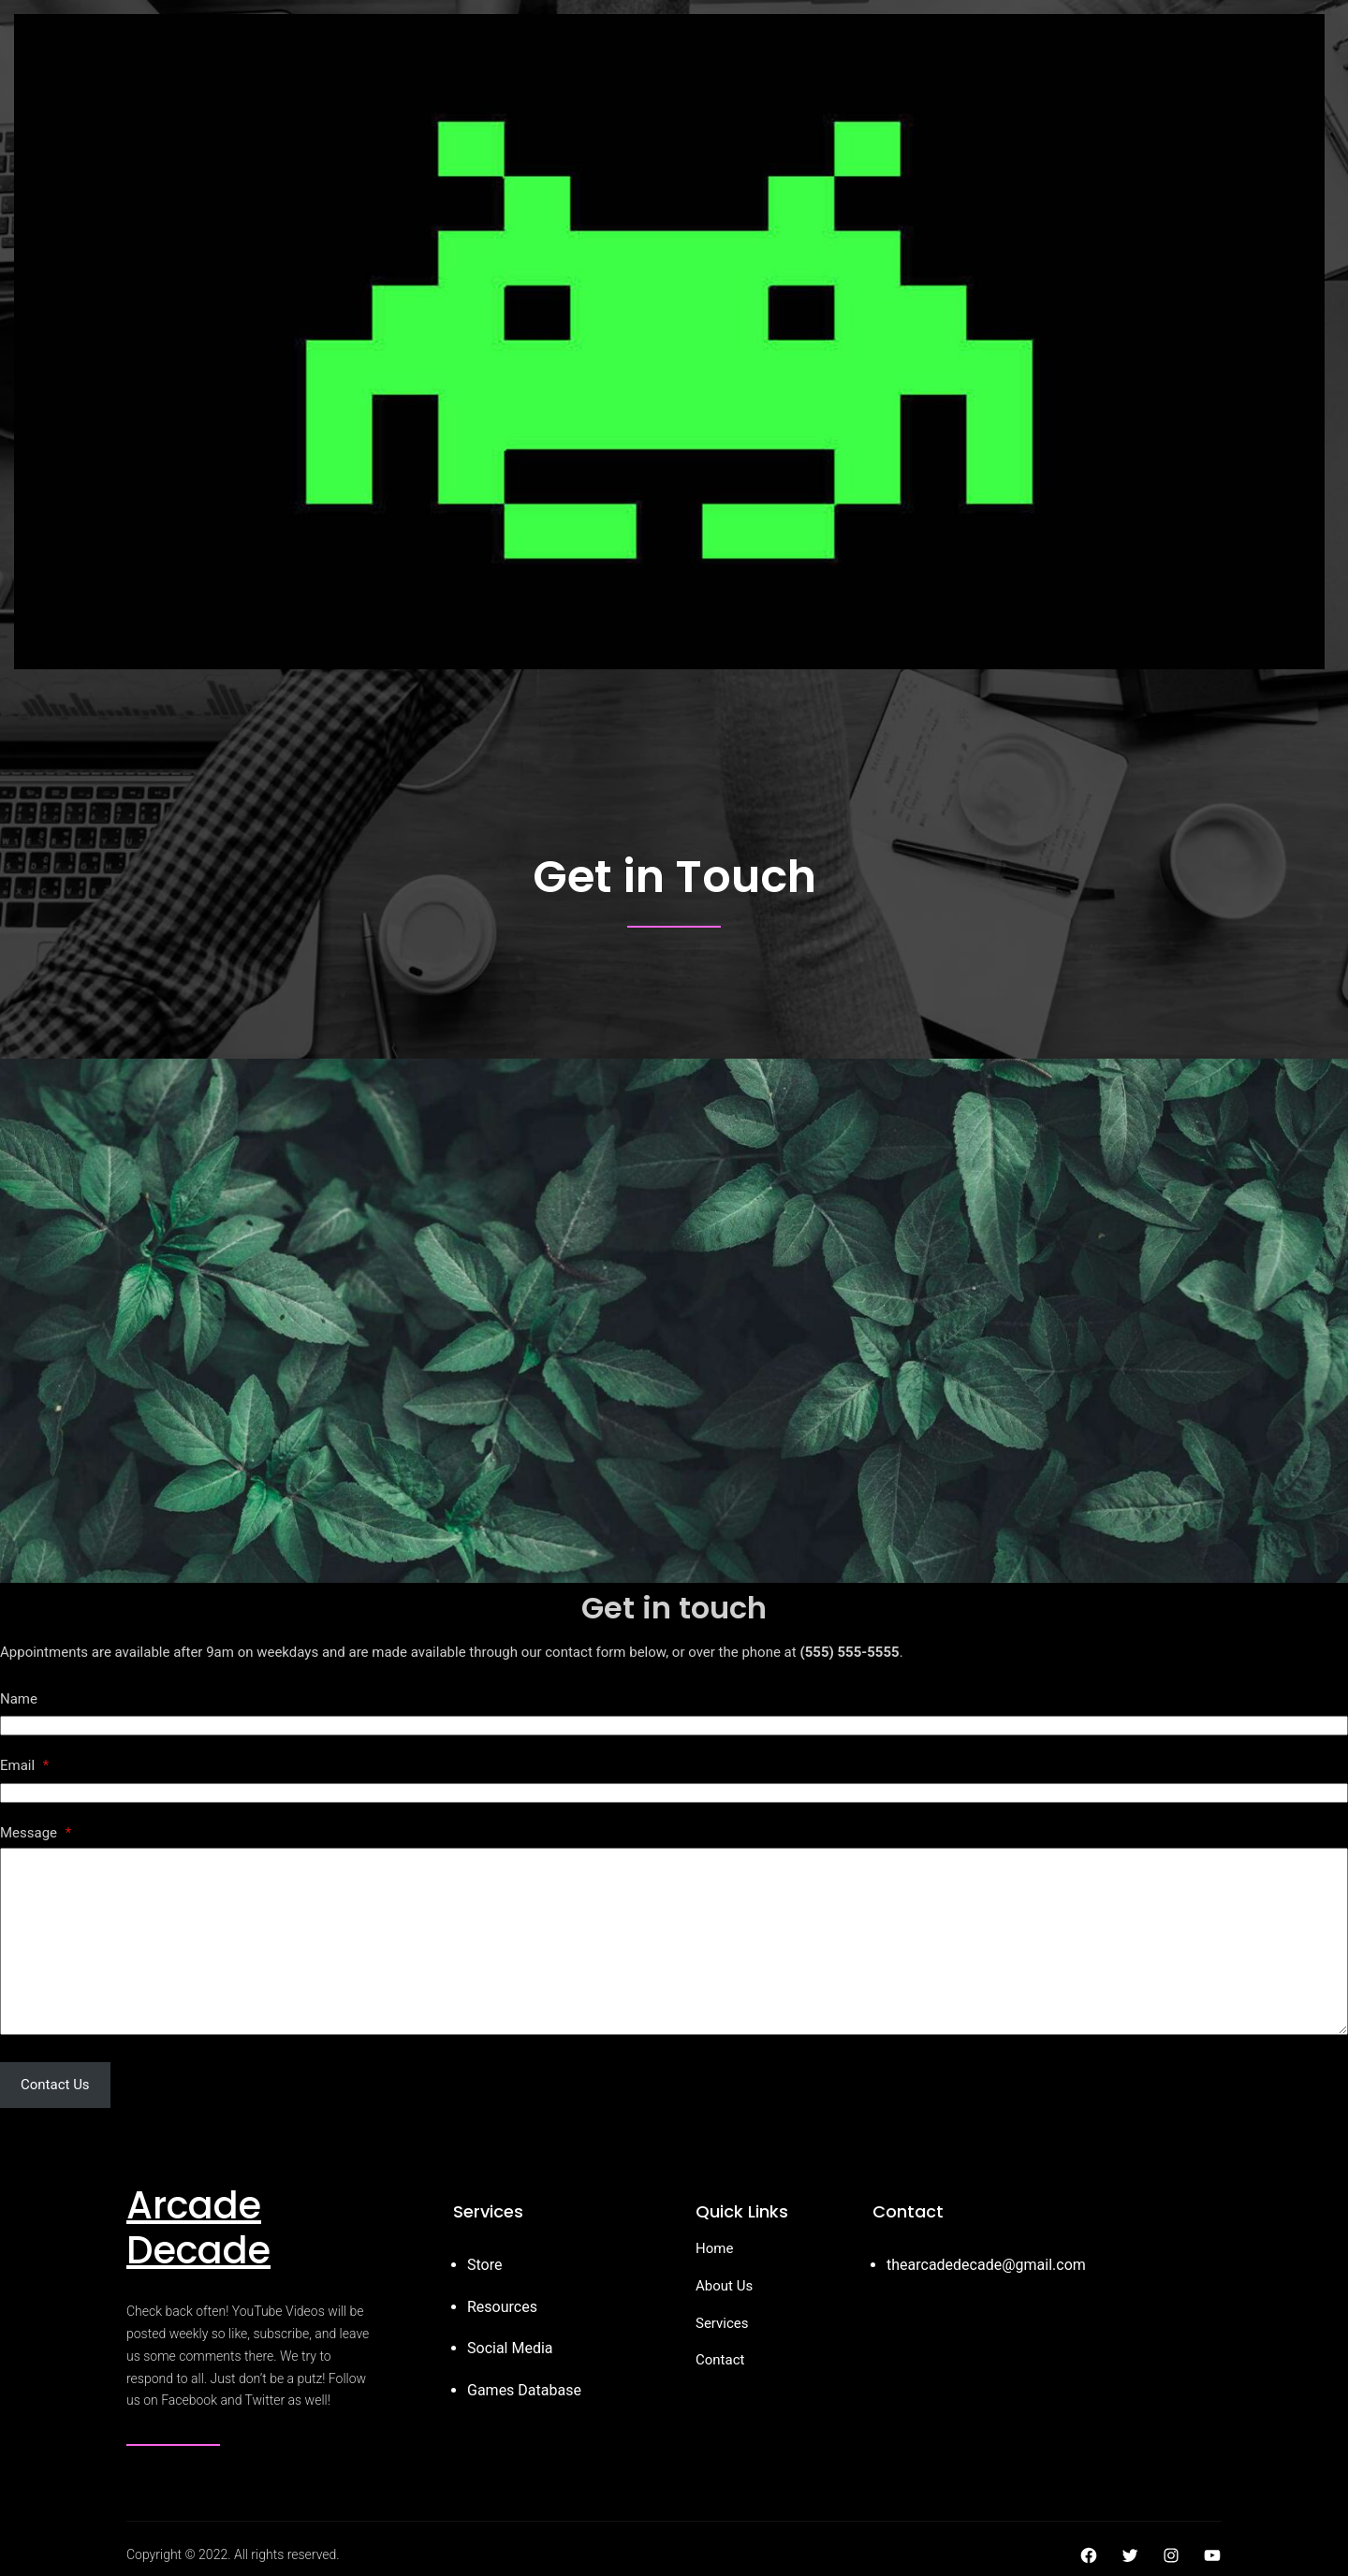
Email (24, 1765)
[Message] (674, 1941)
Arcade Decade (198, 2227)
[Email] (674, 1793)
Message (35, 1832)
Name (18, 1698)
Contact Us (55, 2084)
